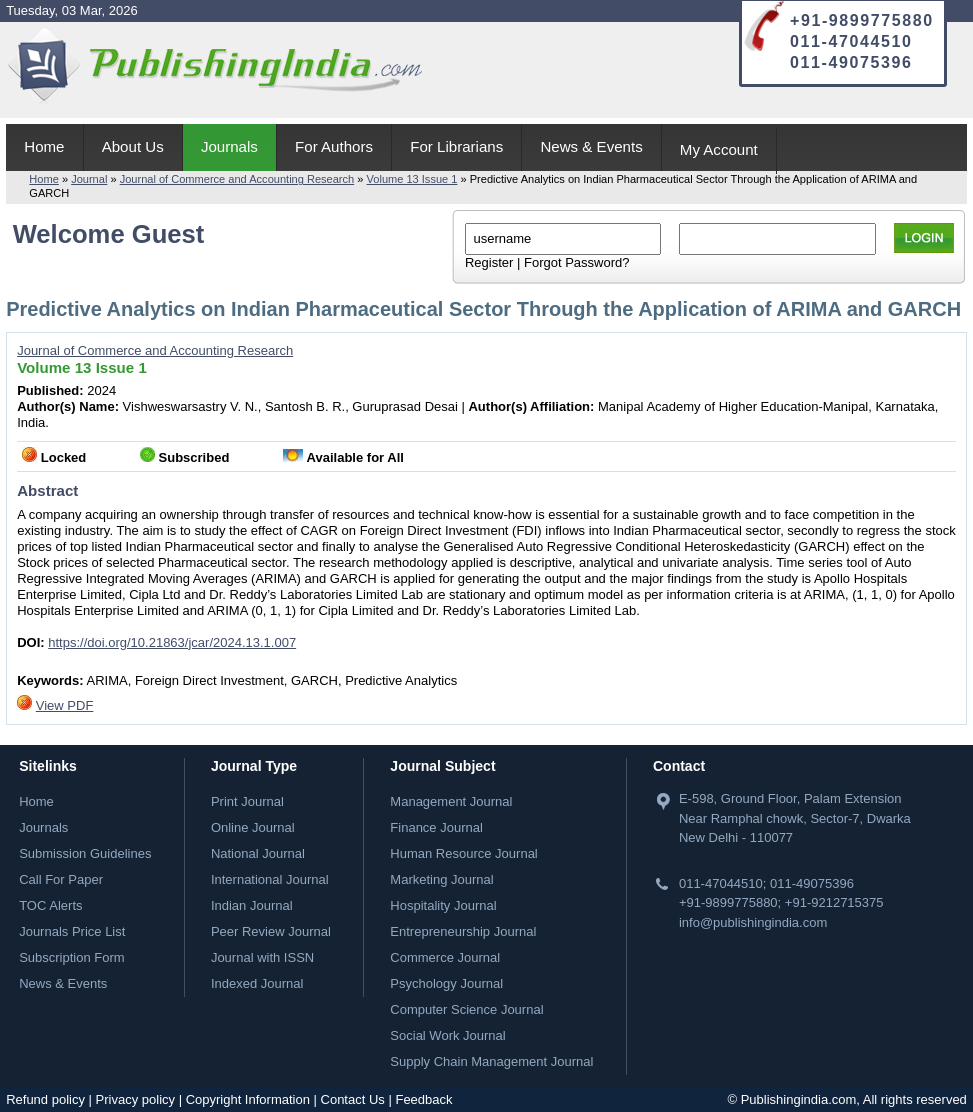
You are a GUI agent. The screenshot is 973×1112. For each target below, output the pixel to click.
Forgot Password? (577, 262)
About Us (133, 146)
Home (44, 146)
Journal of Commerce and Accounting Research (237, 179)
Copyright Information (248, 1099)
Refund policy (45, 1099)
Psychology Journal (446, 983)
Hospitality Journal (443, 905)
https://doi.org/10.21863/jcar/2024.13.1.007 (172, 642)
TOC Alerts (50, 905)
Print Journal (247, 801)
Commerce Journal (445, 957)
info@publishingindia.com (753, 922)
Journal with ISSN (262, 957)
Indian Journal (252, 905)
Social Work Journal (447, 1035)
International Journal (270, 879)
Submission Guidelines (85, 853)
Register (489, 262)
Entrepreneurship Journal (463, 931)
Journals (229, 146)
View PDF (65, 705)
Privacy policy (135, 1099)
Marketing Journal (441, 879)
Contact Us (353, 1099)
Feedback (423, 1099)
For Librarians (456, 146)
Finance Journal (436, 827)
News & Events (591, 146)
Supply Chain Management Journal (491, 1061)
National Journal (258, 853)
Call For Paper (61, 879)
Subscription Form (71, 957)
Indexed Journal (257, 983)
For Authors (334, 146)
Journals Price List (72, 931)
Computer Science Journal (466, 1009)
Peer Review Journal (271, 931)
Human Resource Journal (463, 853)
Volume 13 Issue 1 (412, 179)
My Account (719, 149)
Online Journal (253, 827)
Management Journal (451, 801)
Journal (89, 179)
